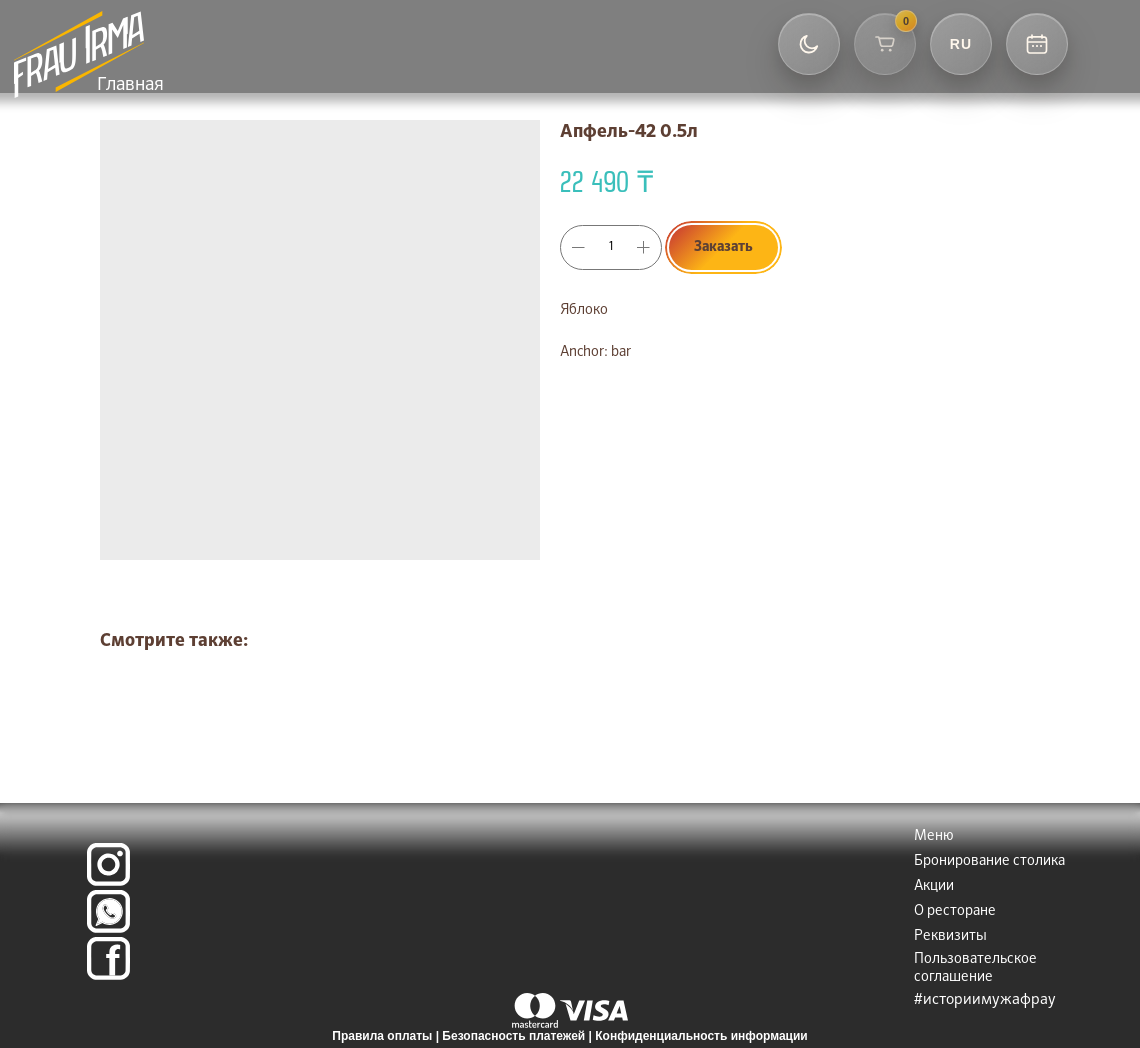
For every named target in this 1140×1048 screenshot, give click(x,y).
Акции (934, 886)
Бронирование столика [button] (989, 861)
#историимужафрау (985, 999)
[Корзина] (885, 44)
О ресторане (955, 911)
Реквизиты (950, 936)
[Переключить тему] (809, 44)
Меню (934, 836)
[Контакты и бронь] (1037, 44)
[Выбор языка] (961, 44)
